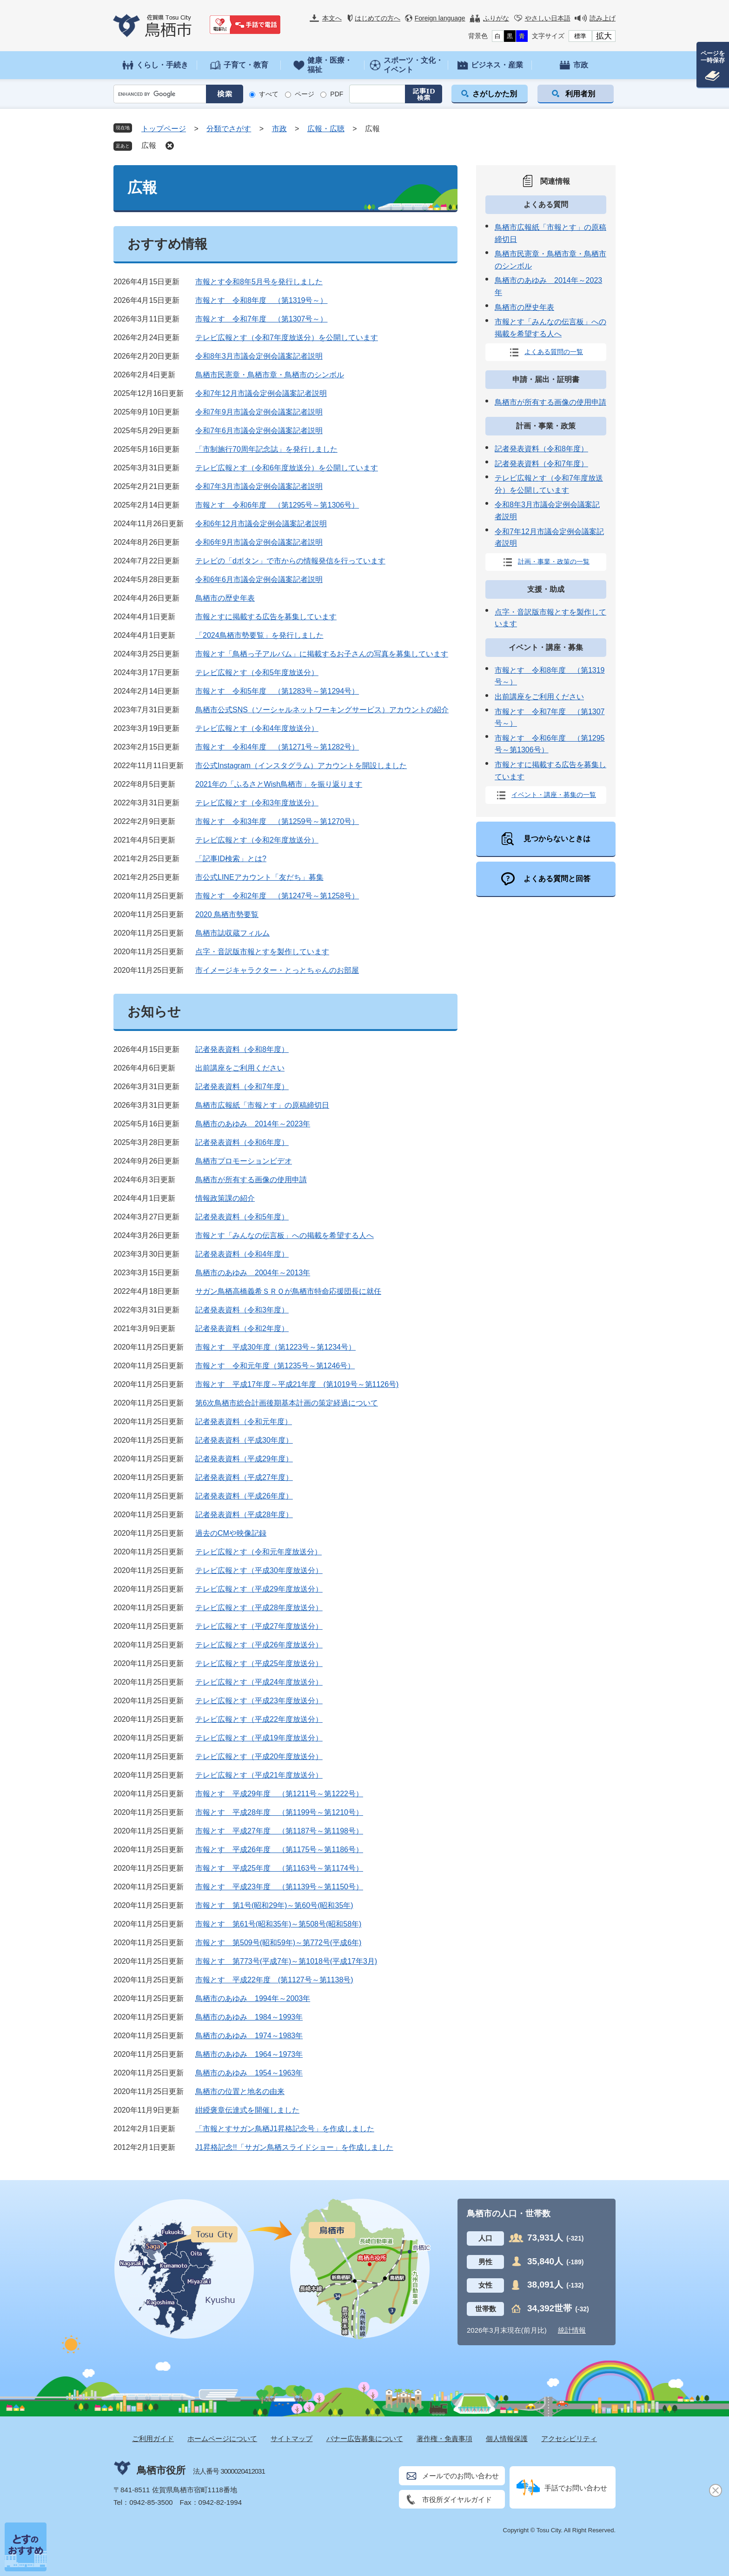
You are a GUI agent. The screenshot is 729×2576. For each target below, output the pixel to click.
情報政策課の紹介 (225, 1198)
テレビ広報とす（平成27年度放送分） (259, 1626)
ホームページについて (222, 2438)
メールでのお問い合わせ (460, 2476)
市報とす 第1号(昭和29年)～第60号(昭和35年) (274, 1905)
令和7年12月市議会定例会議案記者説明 (261, 393)
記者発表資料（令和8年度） (242, 1049)
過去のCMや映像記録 (230, 1533)
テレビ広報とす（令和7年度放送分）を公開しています (286, 337)
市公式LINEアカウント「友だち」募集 (259, 877)
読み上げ (603, 18)
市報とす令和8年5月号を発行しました (259, 282)
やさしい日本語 (547, 18)
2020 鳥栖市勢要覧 (226, 914)
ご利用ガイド (153, 2438)
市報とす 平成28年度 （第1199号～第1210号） (279, 1812)
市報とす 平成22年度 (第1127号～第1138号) (274, 1980)
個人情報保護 (507, 2438)
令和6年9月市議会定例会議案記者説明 (259, 542)
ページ (304, 94)
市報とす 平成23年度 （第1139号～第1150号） (279, 1887)
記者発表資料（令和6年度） (242, 1142)
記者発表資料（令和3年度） (242, 1310)
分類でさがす (228, 129)
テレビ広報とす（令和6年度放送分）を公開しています (286, 468)
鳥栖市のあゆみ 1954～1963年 (249, 2073)
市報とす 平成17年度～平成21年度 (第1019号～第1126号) (296, 1384)
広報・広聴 (326, 129)
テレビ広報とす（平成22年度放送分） (259, 1719)
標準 (580, 36)
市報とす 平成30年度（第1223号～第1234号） (275, 1347)
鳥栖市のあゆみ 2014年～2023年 (252, 1124)
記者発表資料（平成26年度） (244, 1496)
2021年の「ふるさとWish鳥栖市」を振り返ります (278, 784)
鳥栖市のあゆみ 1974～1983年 (249, 2036)
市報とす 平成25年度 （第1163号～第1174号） (279, 1868)
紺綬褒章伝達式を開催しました (247, 2110)
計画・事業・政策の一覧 (554, 561)
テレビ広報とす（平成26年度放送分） (259, 1645)
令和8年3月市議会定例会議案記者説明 (259, 356)
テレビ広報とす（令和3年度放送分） (256, 803)
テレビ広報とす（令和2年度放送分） (256, 840)
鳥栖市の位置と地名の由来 (240, 2091)
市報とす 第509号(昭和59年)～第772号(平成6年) (278, 1943)
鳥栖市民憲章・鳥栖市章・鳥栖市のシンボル (269, 375)
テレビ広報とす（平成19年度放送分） (259, 1738)
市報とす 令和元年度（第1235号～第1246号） (275, 1366)
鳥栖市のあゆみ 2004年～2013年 (252, 1273)
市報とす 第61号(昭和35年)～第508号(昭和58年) (278, 1924)
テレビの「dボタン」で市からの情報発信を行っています (290, 561)
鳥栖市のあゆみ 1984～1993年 (249, 2017)
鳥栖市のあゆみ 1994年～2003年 (252, 1998)
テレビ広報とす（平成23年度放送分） (259, 1701)
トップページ (163, 129)
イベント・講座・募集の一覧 (553, 794)
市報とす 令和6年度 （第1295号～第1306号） (277, 505)
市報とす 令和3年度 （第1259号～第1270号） (277, 821)
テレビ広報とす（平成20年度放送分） (259, 1756)
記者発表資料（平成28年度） (244, 1515)
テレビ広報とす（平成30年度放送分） (259, 1570)
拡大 (604, 36)
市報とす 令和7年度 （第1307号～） (261, 319)
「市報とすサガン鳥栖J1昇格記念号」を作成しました (284, 2129)
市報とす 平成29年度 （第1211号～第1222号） (279, 1794)
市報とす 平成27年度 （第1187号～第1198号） (279, 1831)
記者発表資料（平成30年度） (244, 1440)
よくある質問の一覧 (553, 351)
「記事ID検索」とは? (230, 859)
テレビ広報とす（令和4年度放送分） (256, 728)
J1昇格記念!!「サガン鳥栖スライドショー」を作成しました (294, 2147)
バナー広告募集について (364, 2438)
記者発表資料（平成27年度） (244, 1477)
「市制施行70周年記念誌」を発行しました (266, 449)
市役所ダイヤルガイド (457, 2499)
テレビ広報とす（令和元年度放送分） (258, 1552)
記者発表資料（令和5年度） (242, 1217)
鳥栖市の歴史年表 (225, 598)
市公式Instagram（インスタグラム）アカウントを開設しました (301, 765)
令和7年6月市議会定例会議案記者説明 (259, 431)
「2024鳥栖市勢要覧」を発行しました (259, 635)
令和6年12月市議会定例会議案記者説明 (261, 524)
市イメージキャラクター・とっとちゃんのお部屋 (277, 970)
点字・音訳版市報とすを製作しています (262, 952)
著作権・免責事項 (444, 2438)
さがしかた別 (494, 94)
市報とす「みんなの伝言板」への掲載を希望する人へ (284, 1235)
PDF (336, 94)
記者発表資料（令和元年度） (243, 1421)
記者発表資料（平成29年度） (244, 1459)
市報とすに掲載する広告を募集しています (266, 617)
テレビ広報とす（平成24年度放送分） (259, 1682)
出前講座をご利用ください (240, 1068)
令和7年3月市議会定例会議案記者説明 (259, 486)
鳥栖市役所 (161, 2470)
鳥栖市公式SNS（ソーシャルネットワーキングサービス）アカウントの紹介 (322, 710)
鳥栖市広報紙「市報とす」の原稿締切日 (262, 1105)
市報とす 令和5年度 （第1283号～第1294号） (277, 691)
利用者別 (580, 94)
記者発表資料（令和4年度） (242, 1254)
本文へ (332, 18)
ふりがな (496, 18)
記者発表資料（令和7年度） (242, 1087)
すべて (268, 94)
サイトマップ (291, 2438)
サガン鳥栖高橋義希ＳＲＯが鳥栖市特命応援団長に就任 (288, 1291)
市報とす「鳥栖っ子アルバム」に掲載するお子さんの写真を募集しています (321, 654)
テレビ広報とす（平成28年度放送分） (259, 1608)
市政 (279, 129)
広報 (148, 145)
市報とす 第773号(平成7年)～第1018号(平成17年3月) (286, 1961)
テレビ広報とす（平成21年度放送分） (259, 1775)
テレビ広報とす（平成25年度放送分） (259, 1663)
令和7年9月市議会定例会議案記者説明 (259, 412)
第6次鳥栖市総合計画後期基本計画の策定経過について (286, 1403)
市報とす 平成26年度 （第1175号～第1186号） (279, 1849)
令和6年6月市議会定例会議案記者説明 (259, 579)
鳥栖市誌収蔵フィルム (232, 933)
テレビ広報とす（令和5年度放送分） (256, 672)
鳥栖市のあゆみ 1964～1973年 (249, 2054)
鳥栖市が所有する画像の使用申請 (251, 1180)
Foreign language (440, 18)
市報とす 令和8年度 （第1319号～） (261, 300)
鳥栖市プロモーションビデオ (243, 1161)
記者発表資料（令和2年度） (242, 1328)
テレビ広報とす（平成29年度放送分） (259, 1589)
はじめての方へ (377, 18)
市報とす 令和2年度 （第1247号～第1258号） (277, 896)
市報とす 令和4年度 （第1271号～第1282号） (277, 747)
